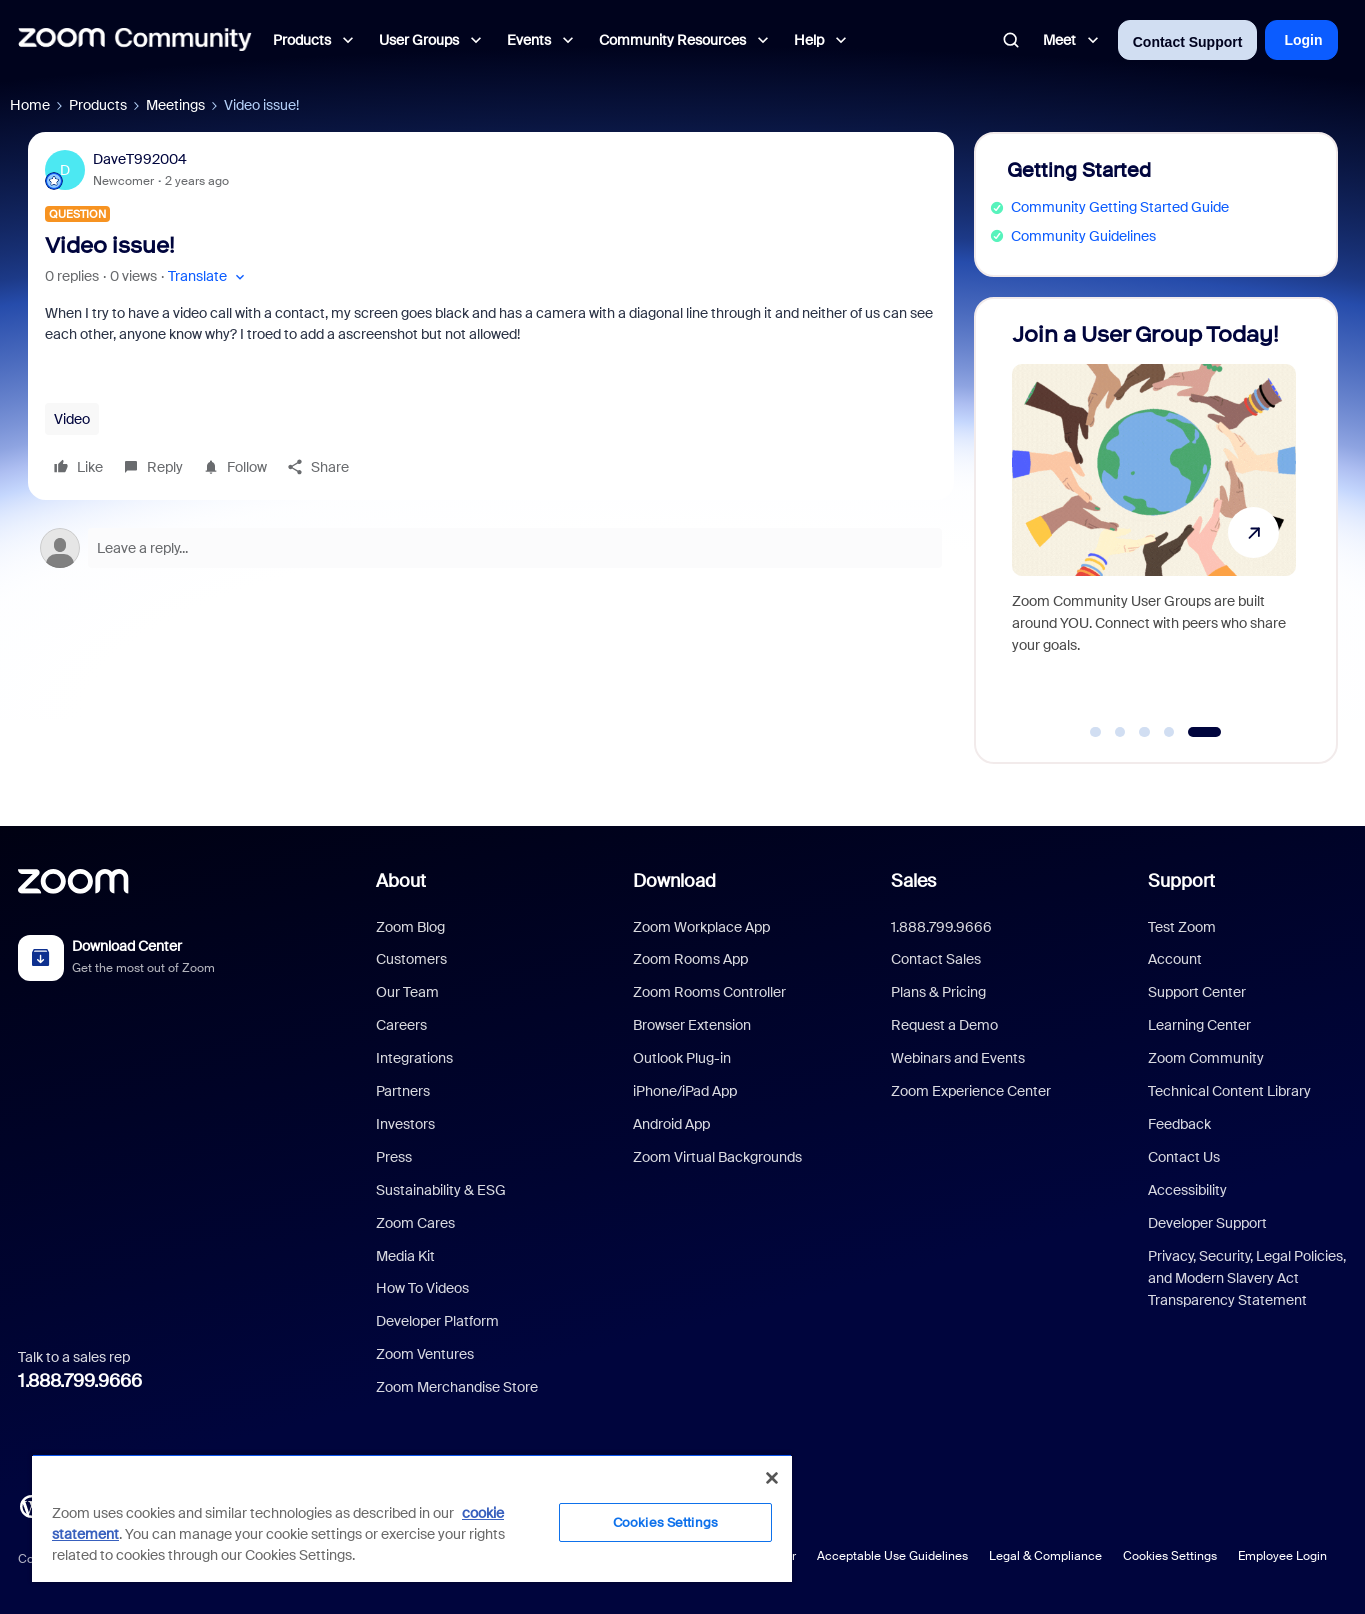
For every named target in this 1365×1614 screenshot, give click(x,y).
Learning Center (1199, 1025)
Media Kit (405, 1256)
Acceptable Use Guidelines (892, 1556)
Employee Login (1282, 1556)
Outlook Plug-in (682, 1058)
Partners (403, 1091)
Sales (913, 881)
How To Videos (422, 1288)
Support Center (1197, 992)
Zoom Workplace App (701, 927)
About (401, 881)
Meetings (175, 105)
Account (1175, 959)
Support (1181, 881)
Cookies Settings (1170, 1556)
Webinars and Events (958, 1058)
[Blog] (31, 1505)
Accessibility (1187, 1190)
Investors (405, 1124)
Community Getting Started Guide (1120, 207)
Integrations (414, 1058)
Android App (671, 1124)
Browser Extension (692, 1025)
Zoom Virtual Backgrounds (717, 1157)
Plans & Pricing (938, 992)
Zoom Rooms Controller (709, 992)
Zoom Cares (415, 1223)
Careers (401, 1025)
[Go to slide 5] (1204, 732)
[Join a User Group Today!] (1154, 521)
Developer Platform (437, 1321)
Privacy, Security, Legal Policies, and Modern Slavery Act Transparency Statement (1247, 1278)
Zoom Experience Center (971, 1091)
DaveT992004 (140, 159)
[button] (208, 276)
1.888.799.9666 (80, 1381)
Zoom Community (1206, 1058)
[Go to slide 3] (1145, 732)
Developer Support (1207, 1223)
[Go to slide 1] (1096, 732)
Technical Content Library (1229, 1091)
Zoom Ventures (425, 1354)
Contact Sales (936, 959)
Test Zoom (1182, 927)
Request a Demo (944, 1025)
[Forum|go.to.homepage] (135, 40)
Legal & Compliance (1045, 1556)
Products (98, 105)
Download (674, 881)
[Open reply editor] (491, 548)
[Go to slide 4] (1169, 732)
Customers (411, 959)
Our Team (407, 992)
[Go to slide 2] (1120, 732)
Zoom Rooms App (690, 959)
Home (30, 105)
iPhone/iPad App (685, 1091)
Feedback (1179, 1124)
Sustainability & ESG (441, 1190)
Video (72, 419)
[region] (412, 1518)
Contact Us (1184, 1157)
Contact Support (1188, 42)
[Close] (772, 1478)
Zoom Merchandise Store (457, 1387)
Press (394, 1157)
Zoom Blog (410, 927)
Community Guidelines (1083, 236)
